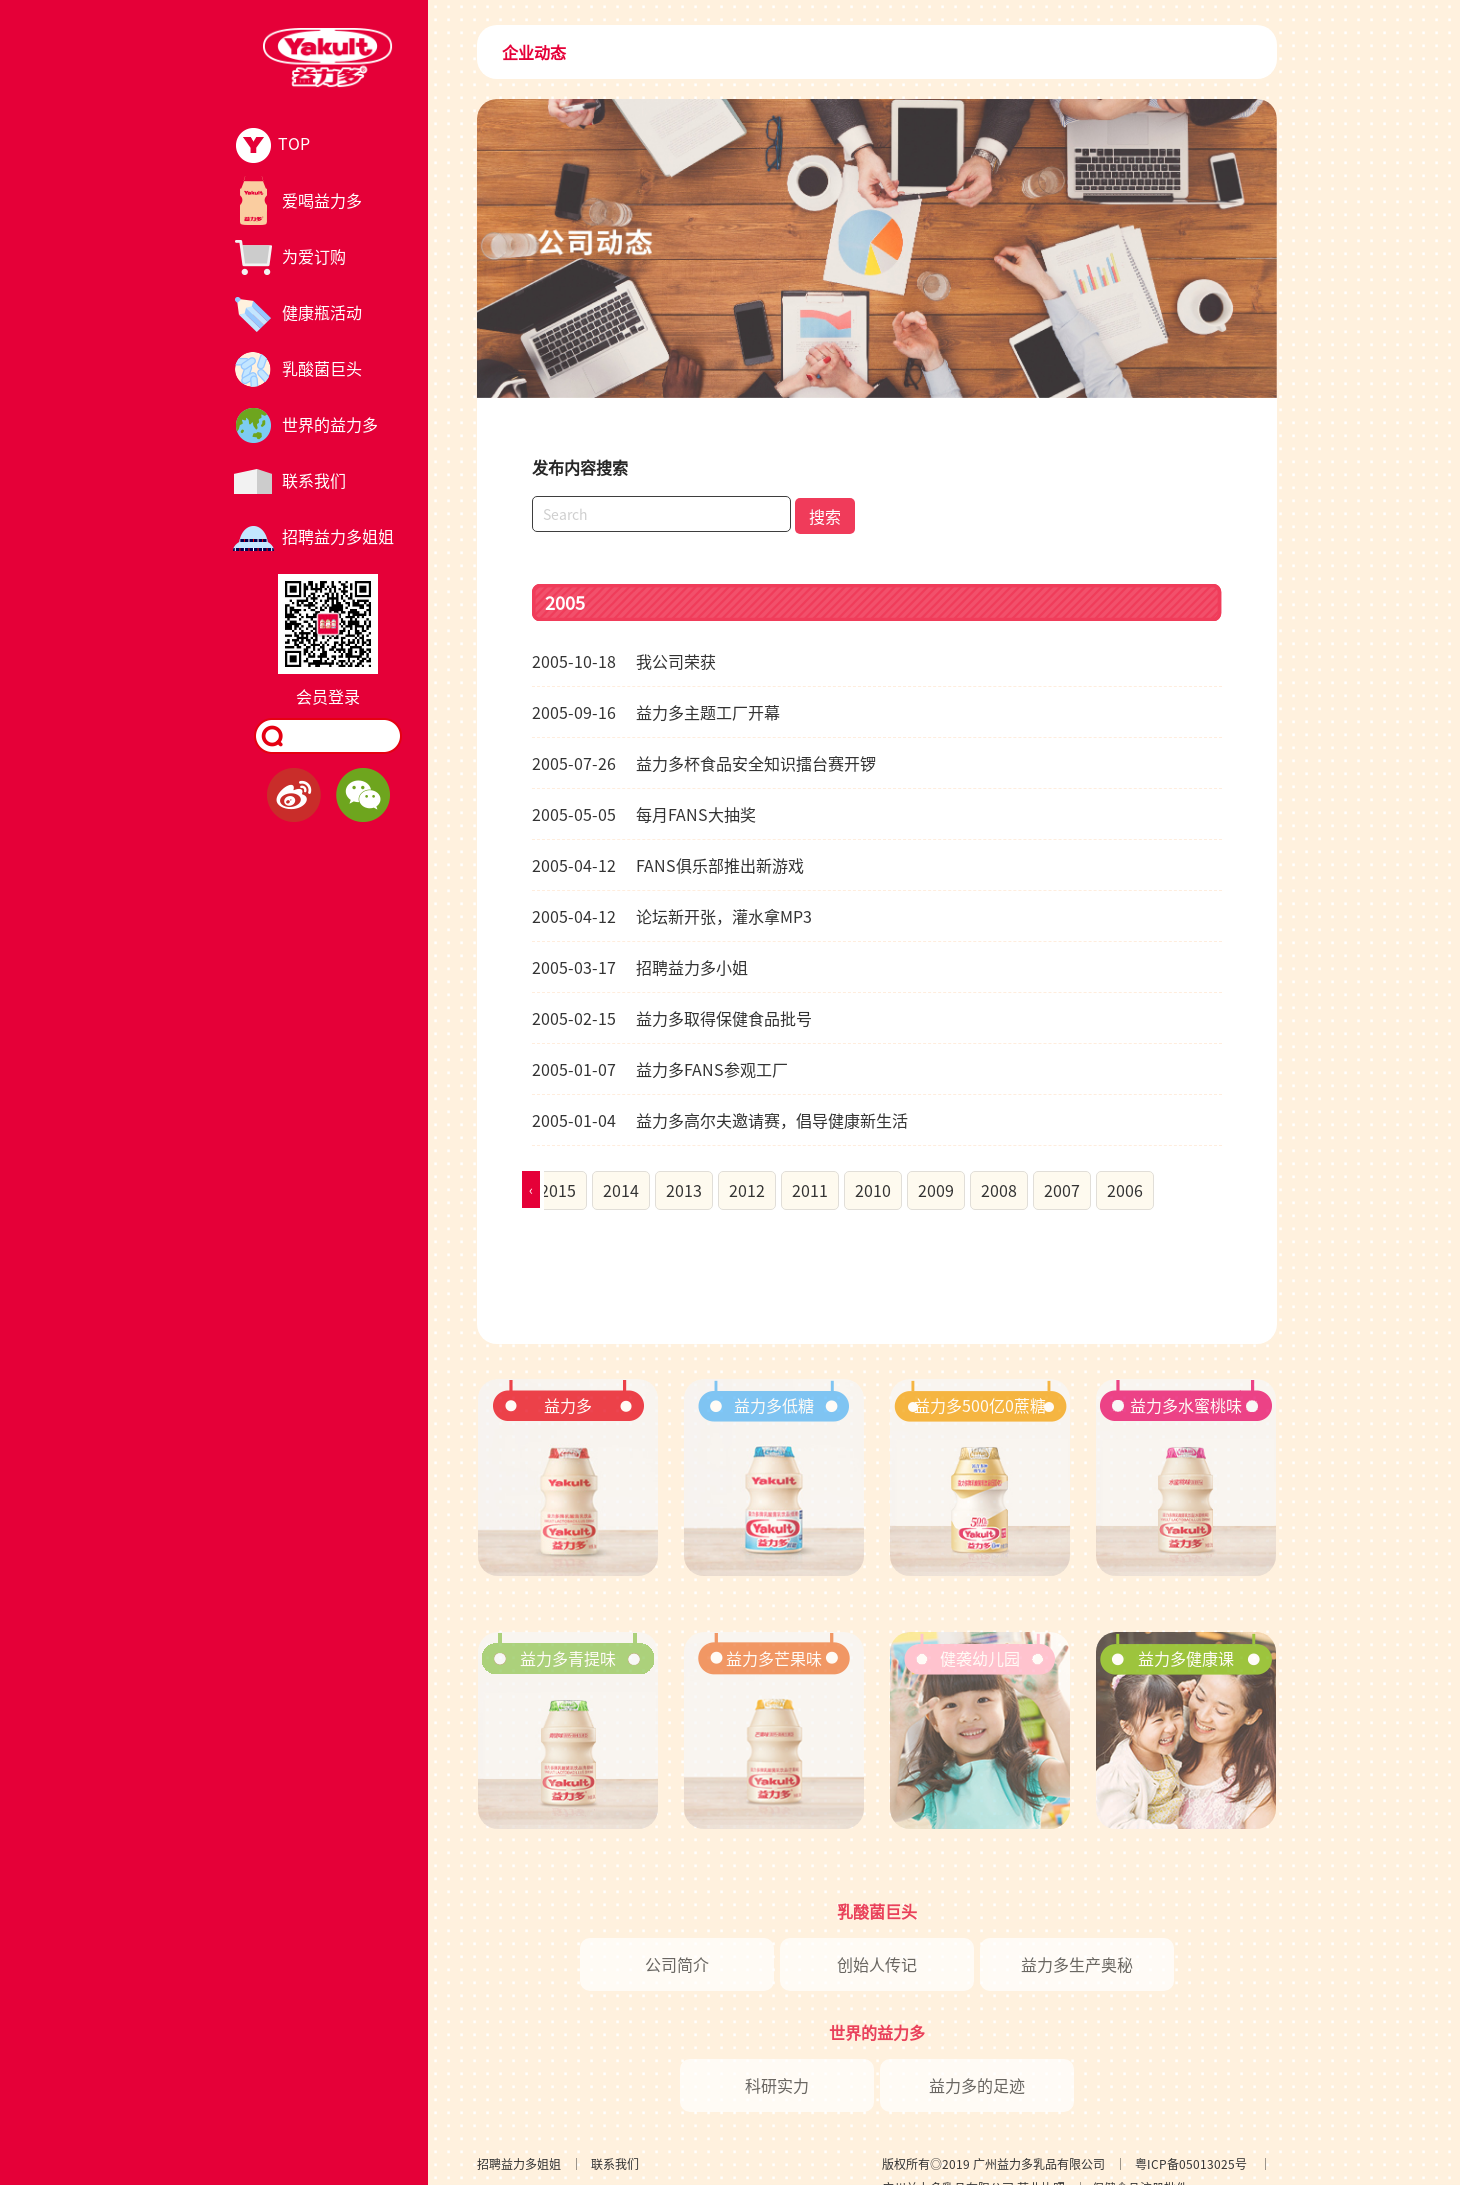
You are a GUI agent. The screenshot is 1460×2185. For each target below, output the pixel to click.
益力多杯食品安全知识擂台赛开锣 (704, 763)
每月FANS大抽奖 (644, 814)
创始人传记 (877, 1964)
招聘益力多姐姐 (519, 2163)
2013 (684, 1190)
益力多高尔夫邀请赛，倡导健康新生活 (720, 1120)
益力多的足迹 (977, 2085)
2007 (1062, 1190)
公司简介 (677, 1964)
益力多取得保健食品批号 (672, 1018)
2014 (621, 1190)
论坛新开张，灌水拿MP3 (672, 916)
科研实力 (777, 2085)
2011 (810, 1190)
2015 (558, 1190)
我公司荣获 (624, 661)
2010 (873, 1190)
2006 (1125, 1190)
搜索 (825, 516)
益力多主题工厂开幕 (656, 712)
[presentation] (531, 1189)
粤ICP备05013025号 (1191, 2163)
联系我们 (615, 2163)
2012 (747, 1190)
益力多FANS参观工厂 (660, 1069)
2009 (936, 1190)
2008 (999, 1190)
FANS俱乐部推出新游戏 (668, 865)
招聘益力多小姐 (640, 967)
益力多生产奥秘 (1077, 1964)
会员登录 (328, 696)
